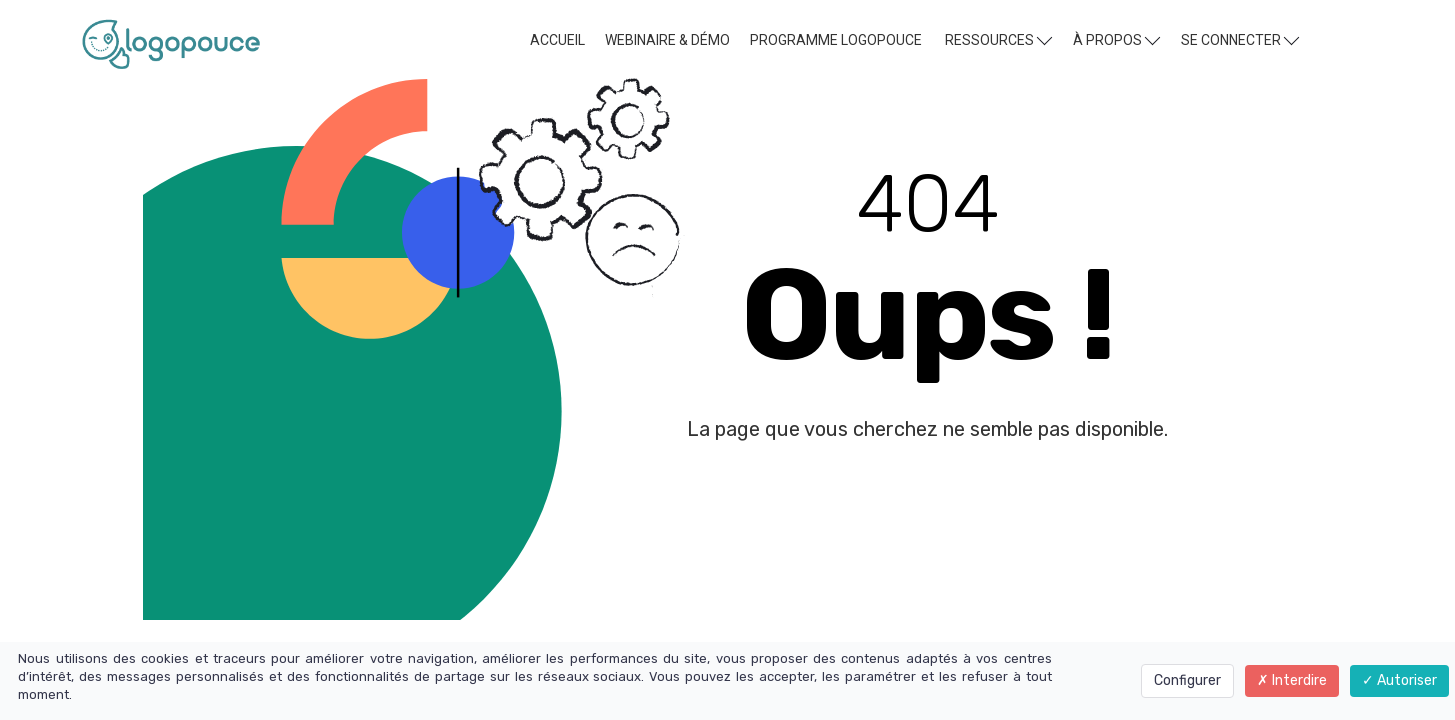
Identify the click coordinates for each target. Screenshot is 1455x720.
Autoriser (1399, 680)
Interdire (1292, 680)
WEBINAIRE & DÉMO (667, 40)
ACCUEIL (557, 40)
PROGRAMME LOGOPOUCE (836, 40)
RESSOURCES (998, 39)
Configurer (1187, 680)
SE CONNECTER (1240, 39)
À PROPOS (1116, 39)
